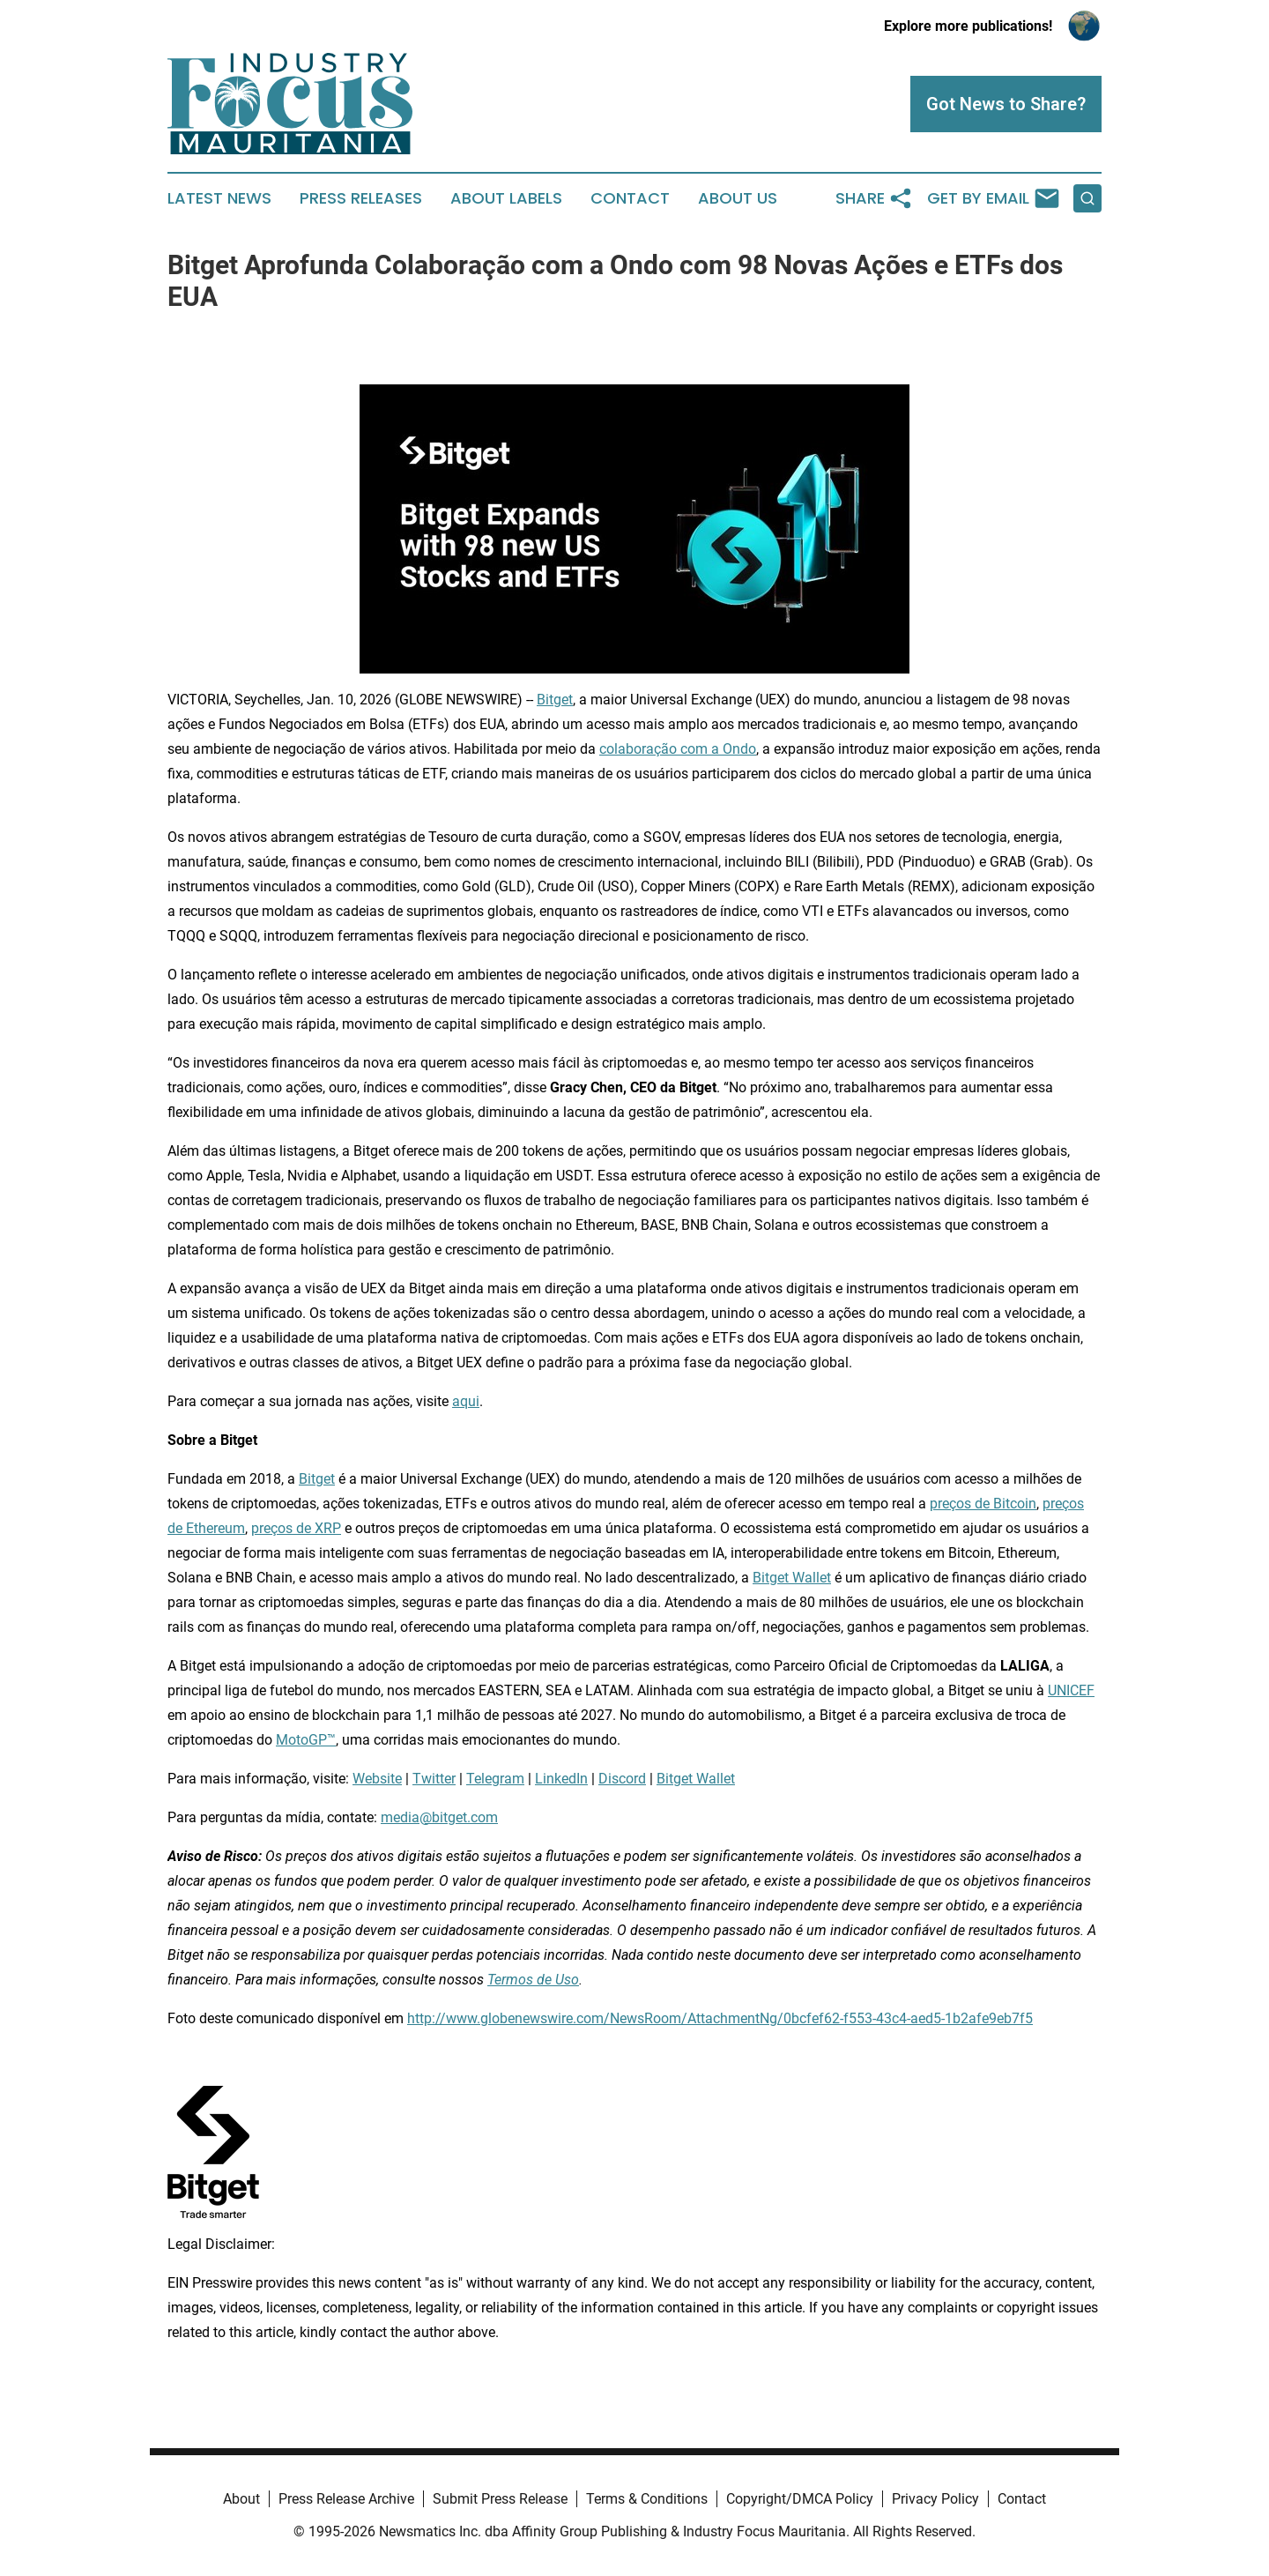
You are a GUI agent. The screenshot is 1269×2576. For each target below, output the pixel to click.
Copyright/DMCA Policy (799, 2498)
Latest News (219, 198)
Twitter (434, 1778)
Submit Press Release (500, 2498)
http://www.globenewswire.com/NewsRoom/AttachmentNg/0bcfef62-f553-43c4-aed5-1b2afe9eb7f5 (720, 2018)
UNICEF (1071, 1690)
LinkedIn (561, 1778)
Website (377, 1778)
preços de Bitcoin (983, 1503)
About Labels (506, 198)
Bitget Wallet (792, 1577)
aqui (465, 1401)
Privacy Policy (935, 2498)
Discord (622, 1778)
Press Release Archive (346, 2498)
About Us (737, 198)
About (241, 2498)
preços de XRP (296, 1528)
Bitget (555, 699)
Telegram (495, 1778)
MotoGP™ (306, 1739)
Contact (630, 198)
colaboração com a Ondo (677, 749)
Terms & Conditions (647, 2498)
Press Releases (361, 198)
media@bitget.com (439, 1817)
